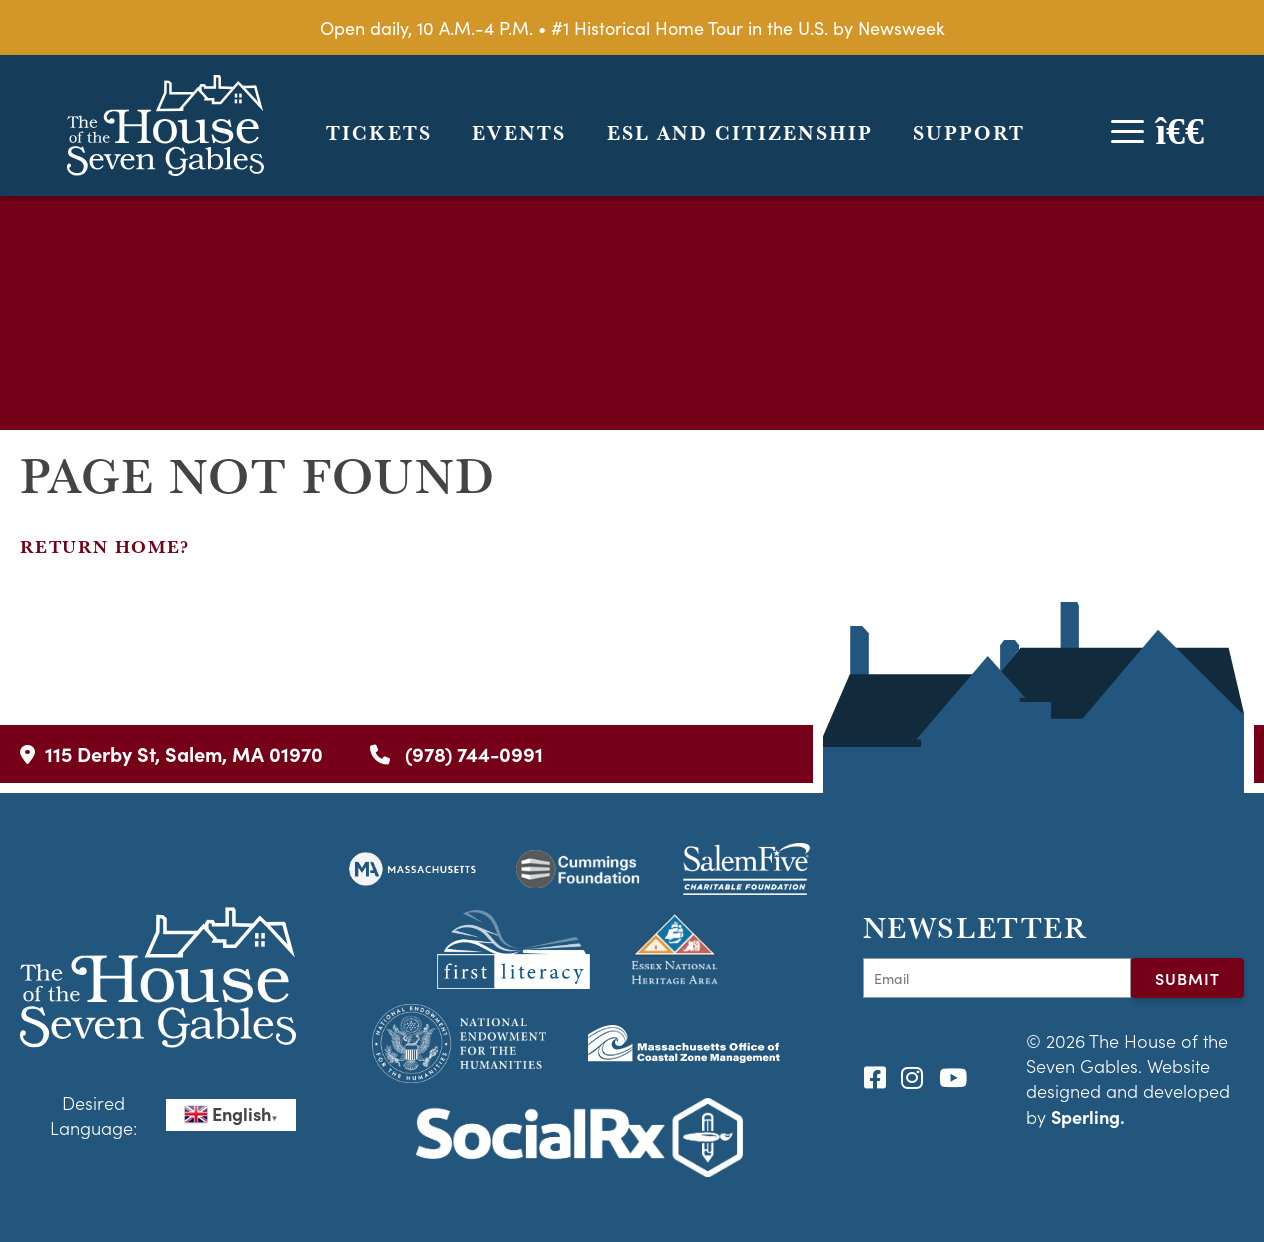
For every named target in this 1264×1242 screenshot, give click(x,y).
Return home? (105, 546)
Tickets (379, 133)
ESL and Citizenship (740, 133)
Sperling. (1088, 1116)
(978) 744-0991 (456, 753)
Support (969, 133)
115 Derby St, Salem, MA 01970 (171, 753)
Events (519, 133)
